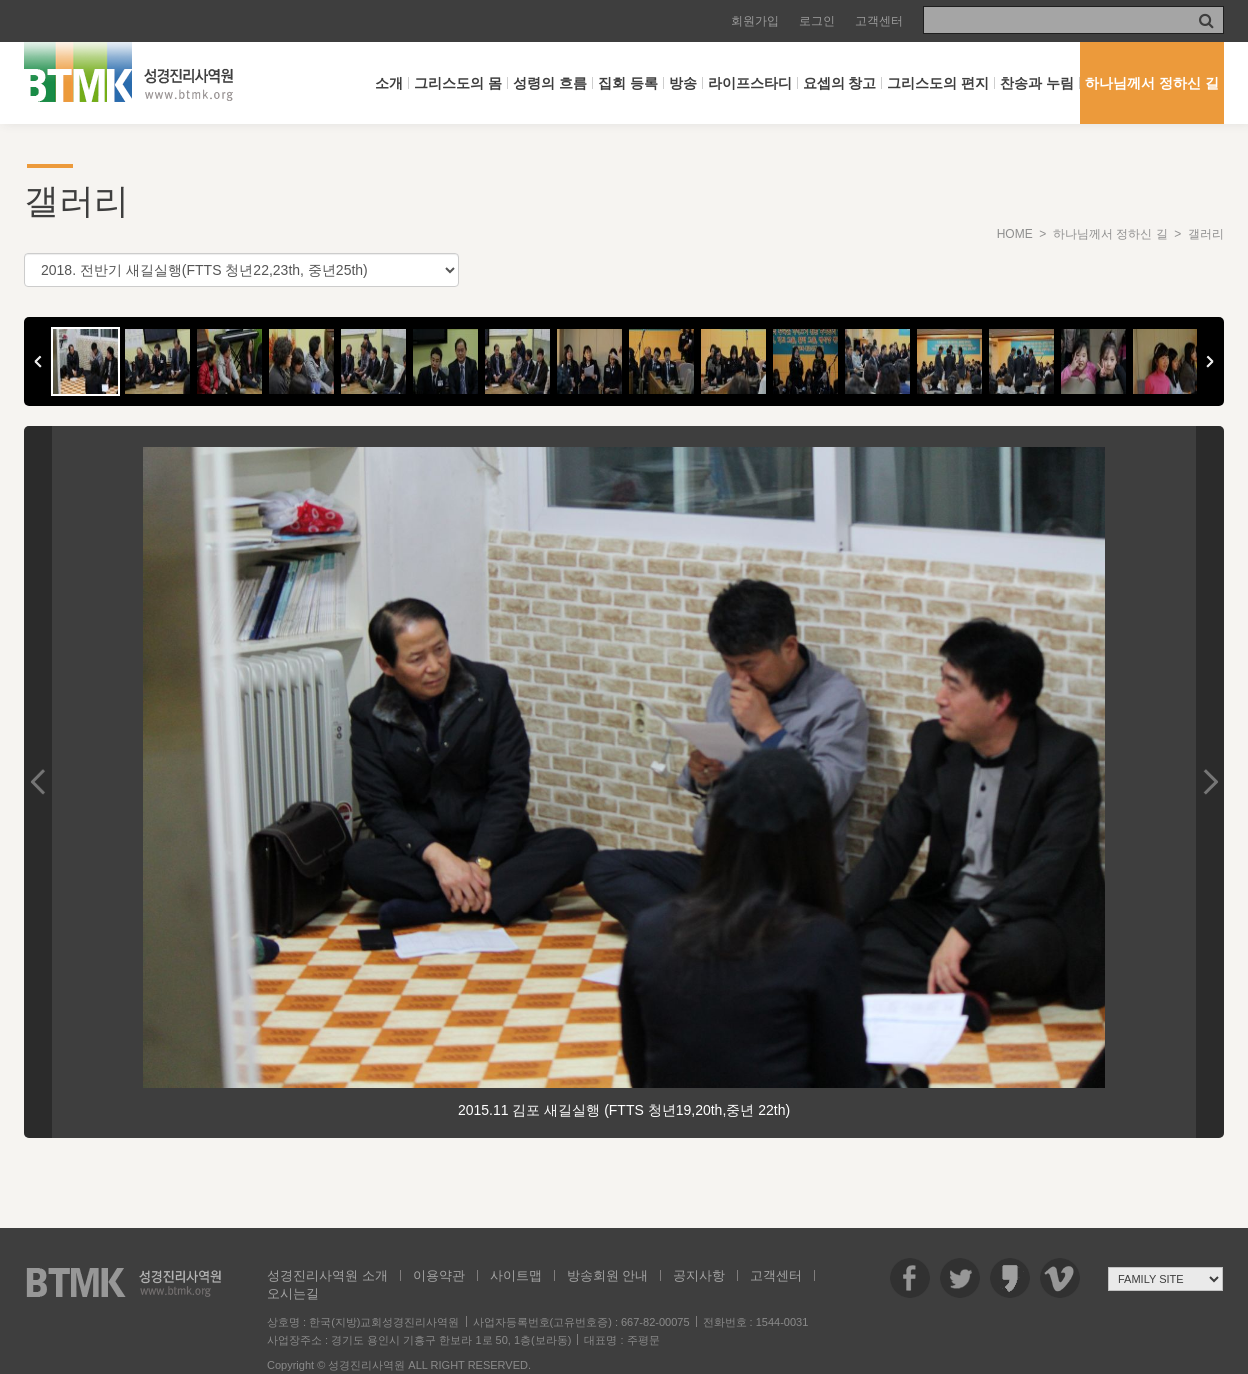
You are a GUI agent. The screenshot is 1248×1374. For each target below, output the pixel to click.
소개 (389, 83)
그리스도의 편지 (938, 83)
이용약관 (439, 1275)
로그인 (817, 21)
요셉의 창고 (840, 83)
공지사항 (699, 1275)
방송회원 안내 (608, 1275)
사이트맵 (516, 1275)
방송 (683, 83)
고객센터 (879, 21)
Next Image (1210, 782)
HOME (1015, 234)
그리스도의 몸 (458, 83)
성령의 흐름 (550, 83)
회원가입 (755, 21)
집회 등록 (628, 83)
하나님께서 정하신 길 (1152, 83)
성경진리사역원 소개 (327, 1275)
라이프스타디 (750, 83)
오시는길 (293, 1293)
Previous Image (38, 782)
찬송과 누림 (1037, 83)
